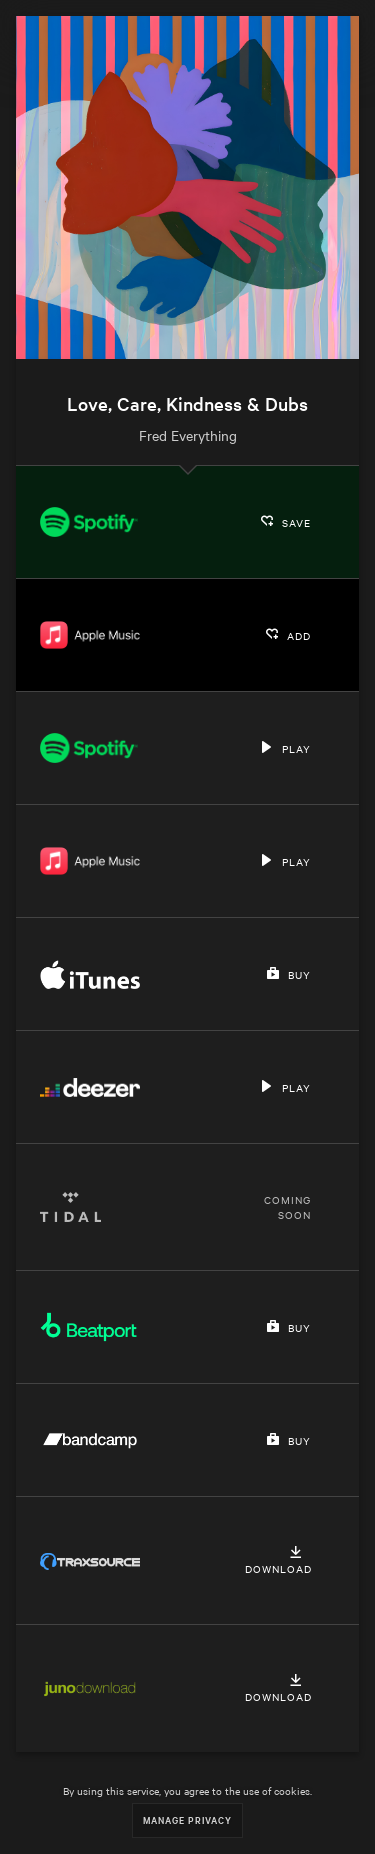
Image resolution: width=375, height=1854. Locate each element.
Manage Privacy (187, 1819)
